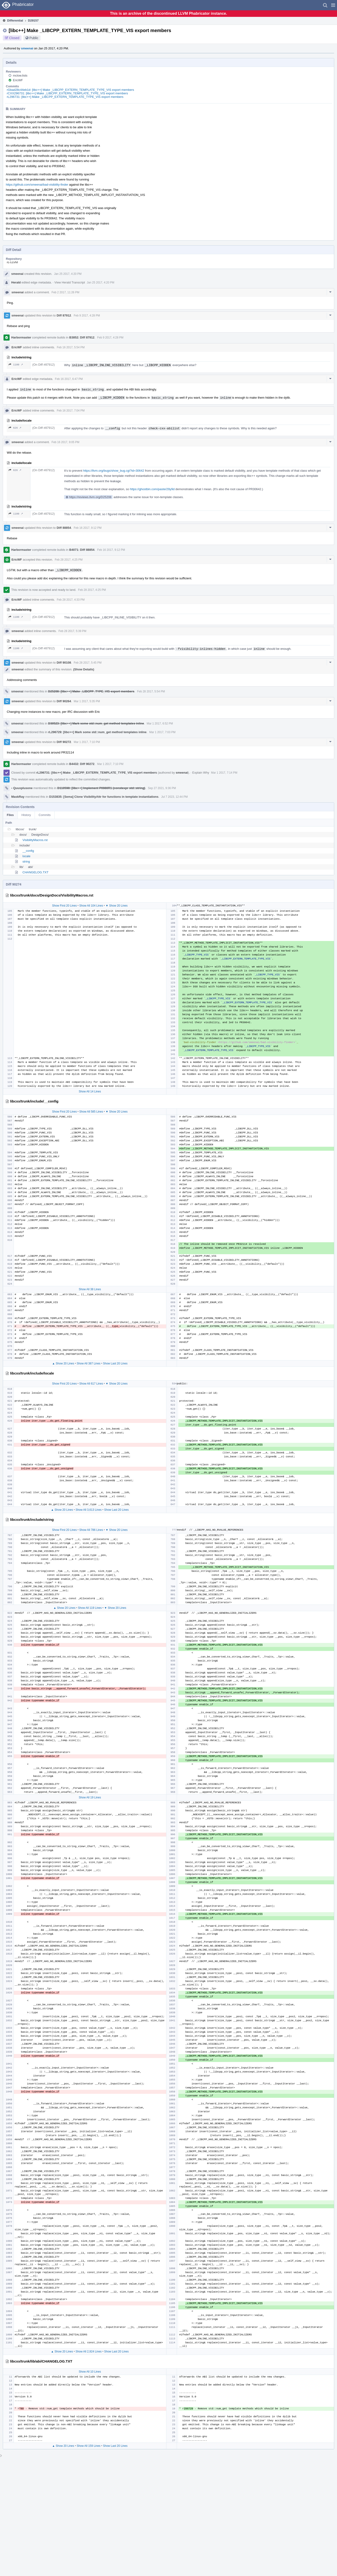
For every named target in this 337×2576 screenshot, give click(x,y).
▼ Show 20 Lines (117, 905)
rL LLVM (12, 262)
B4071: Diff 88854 (82, 549)
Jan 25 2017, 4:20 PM (67, 274)
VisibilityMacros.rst (35, 840)
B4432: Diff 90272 (82, 764)
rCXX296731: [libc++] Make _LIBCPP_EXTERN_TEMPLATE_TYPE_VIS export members (67, 93)
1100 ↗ (16, 364)
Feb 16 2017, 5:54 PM (71, 347)
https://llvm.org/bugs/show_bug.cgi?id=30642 (113, 470)
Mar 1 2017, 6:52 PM (160, 723)
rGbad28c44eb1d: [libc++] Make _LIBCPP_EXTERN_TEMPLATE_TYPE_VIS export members (70, 90)
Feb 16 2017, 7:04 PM (71, 410)
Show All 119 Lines (90, 1608)
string (26, 861)
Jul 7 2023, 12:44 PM (174, 796)
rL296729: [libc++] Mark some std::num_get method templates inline (97, 732)
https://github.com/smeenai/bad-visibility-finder (37, 184)
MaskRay (17, 796)
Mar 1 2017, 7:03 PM (162, 732)
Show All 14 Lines (90, 1091)
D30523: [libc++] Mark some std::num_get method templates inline (96, 723)
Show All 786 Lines (91, 1530)
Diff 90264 (64, 701)
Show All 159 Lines (88, 2445)
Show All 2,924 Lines (89, 2351)
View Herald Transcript (69, 282)
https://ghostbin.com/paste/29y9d (152, 489)
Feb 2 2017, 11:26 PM (65, 292)
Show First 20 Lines (64, 905)
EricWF (18, 80)
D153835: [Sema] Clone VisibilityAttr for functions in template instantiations (103, 796)
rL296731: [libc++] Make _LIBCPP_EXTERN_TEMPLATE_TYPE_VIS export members (65, 97)
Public (33, 38)
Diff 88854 (64, 527)
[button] (333, 5)
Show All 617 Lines (91, 1383)
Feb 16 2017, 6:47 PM (69, 379)
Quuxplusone (22, 788)
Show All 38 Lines (90, 1289)
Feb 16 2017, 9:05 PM (65, 442)
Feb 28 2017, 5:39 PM (72, 631)
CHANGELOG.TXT (35, 872)
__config (28, 851)
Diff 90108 (64, 662)
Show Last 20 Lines (115, 1363)
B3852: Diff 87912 (82, 337)
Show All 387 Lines (88, 1363)
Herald (16, 282)
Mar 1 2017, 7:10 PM (87, 742)
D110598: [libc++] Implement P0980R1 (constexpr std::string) (101, 788)
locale (26, 856)
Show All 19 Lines (90, 1797)
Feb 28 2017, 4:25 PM (69, 559)
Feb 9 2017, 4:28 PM (87, 315)
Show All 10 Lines (90, 2371)
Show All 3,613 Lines (89, 1509)
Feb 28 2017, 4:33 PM (71, 599)
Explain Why (200, 772)
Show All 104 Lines (91, 905)
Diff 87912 (64, 315)
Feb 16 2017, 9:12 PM (88, 527)
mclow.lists (20, 75)
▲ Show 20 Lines (63, 1363)
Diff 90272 (64, 742)
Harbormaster (21, 337)
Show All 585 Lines (91, 1111)
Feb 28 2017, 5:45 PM (88, 662)
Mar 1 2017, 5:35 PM (87, 701)
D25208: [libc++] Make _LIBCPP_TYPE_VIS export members (91, 691)
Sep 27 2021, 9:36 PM (162, 788)
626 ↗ (15, 428)
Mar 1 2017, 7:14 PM (224, 772)
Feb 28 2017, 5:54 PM (151, 691)
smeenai (27, 48)
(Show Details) (83, 669)
